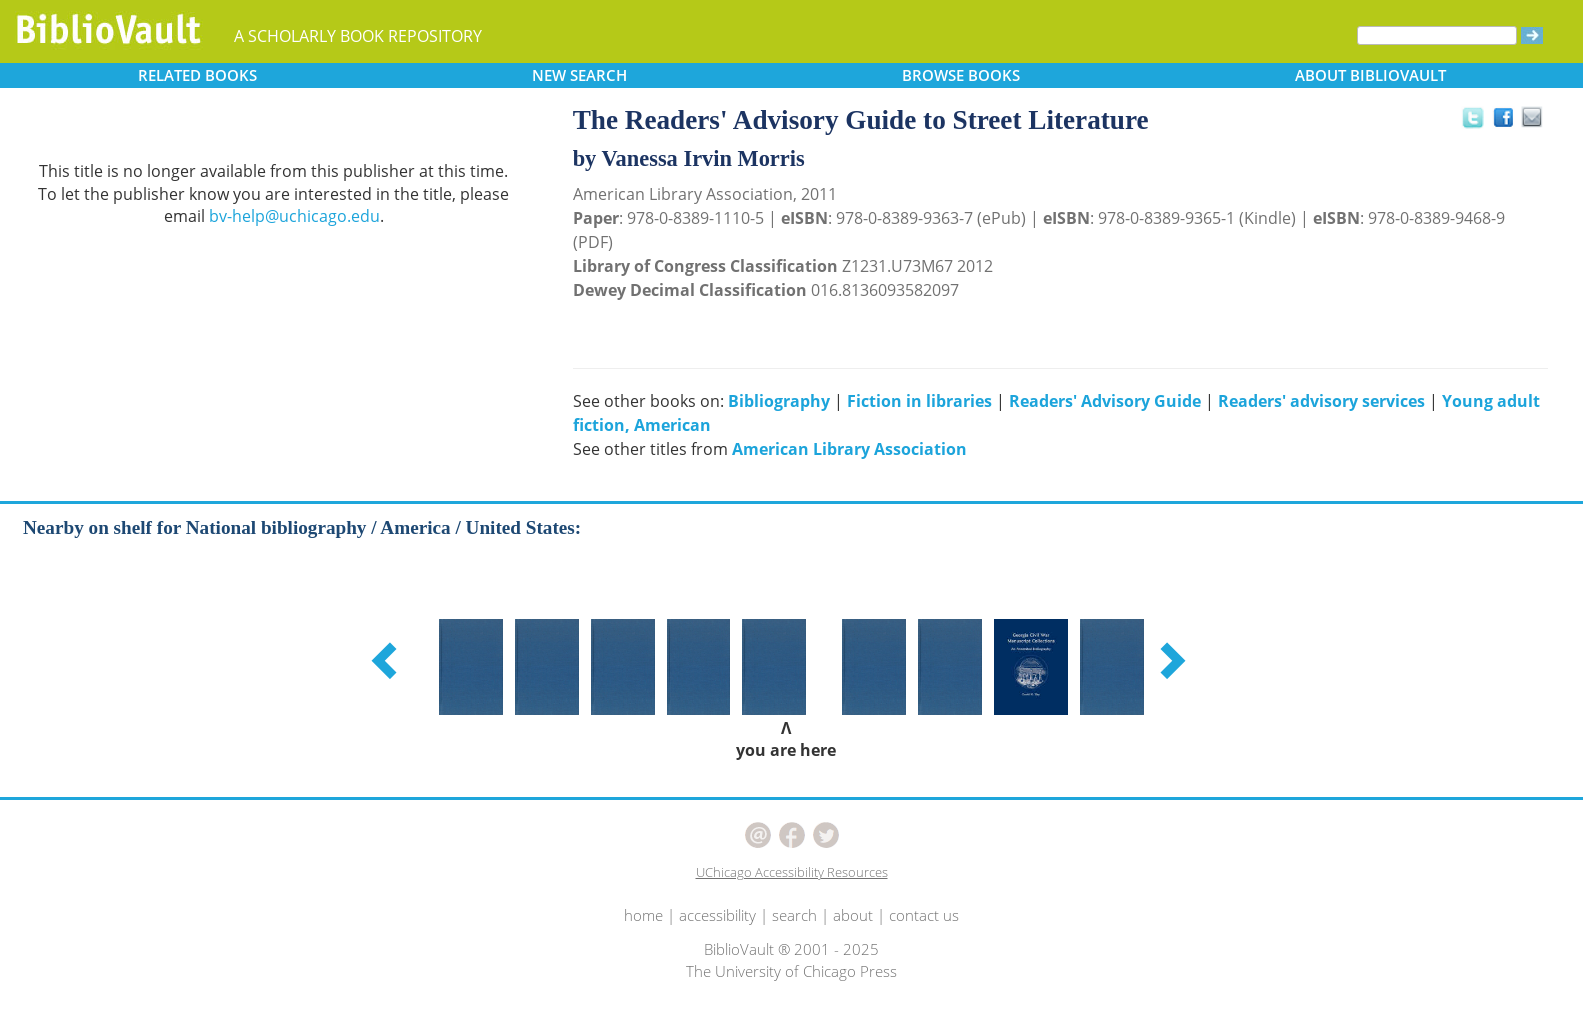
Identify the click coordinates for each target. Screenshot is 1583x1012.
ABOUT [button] (1370, 75)
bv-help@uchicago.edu (294, 216)
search (794, 915)
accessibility (717, 915)
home (643, 915)
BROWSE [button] (961, 75)
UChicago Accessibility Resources (792, 872)
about (853, 915)
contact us (924, 915)
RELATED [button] (197, 75)
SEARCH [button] (579, 75)
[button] (387, 660)
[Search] (1437, 35)
